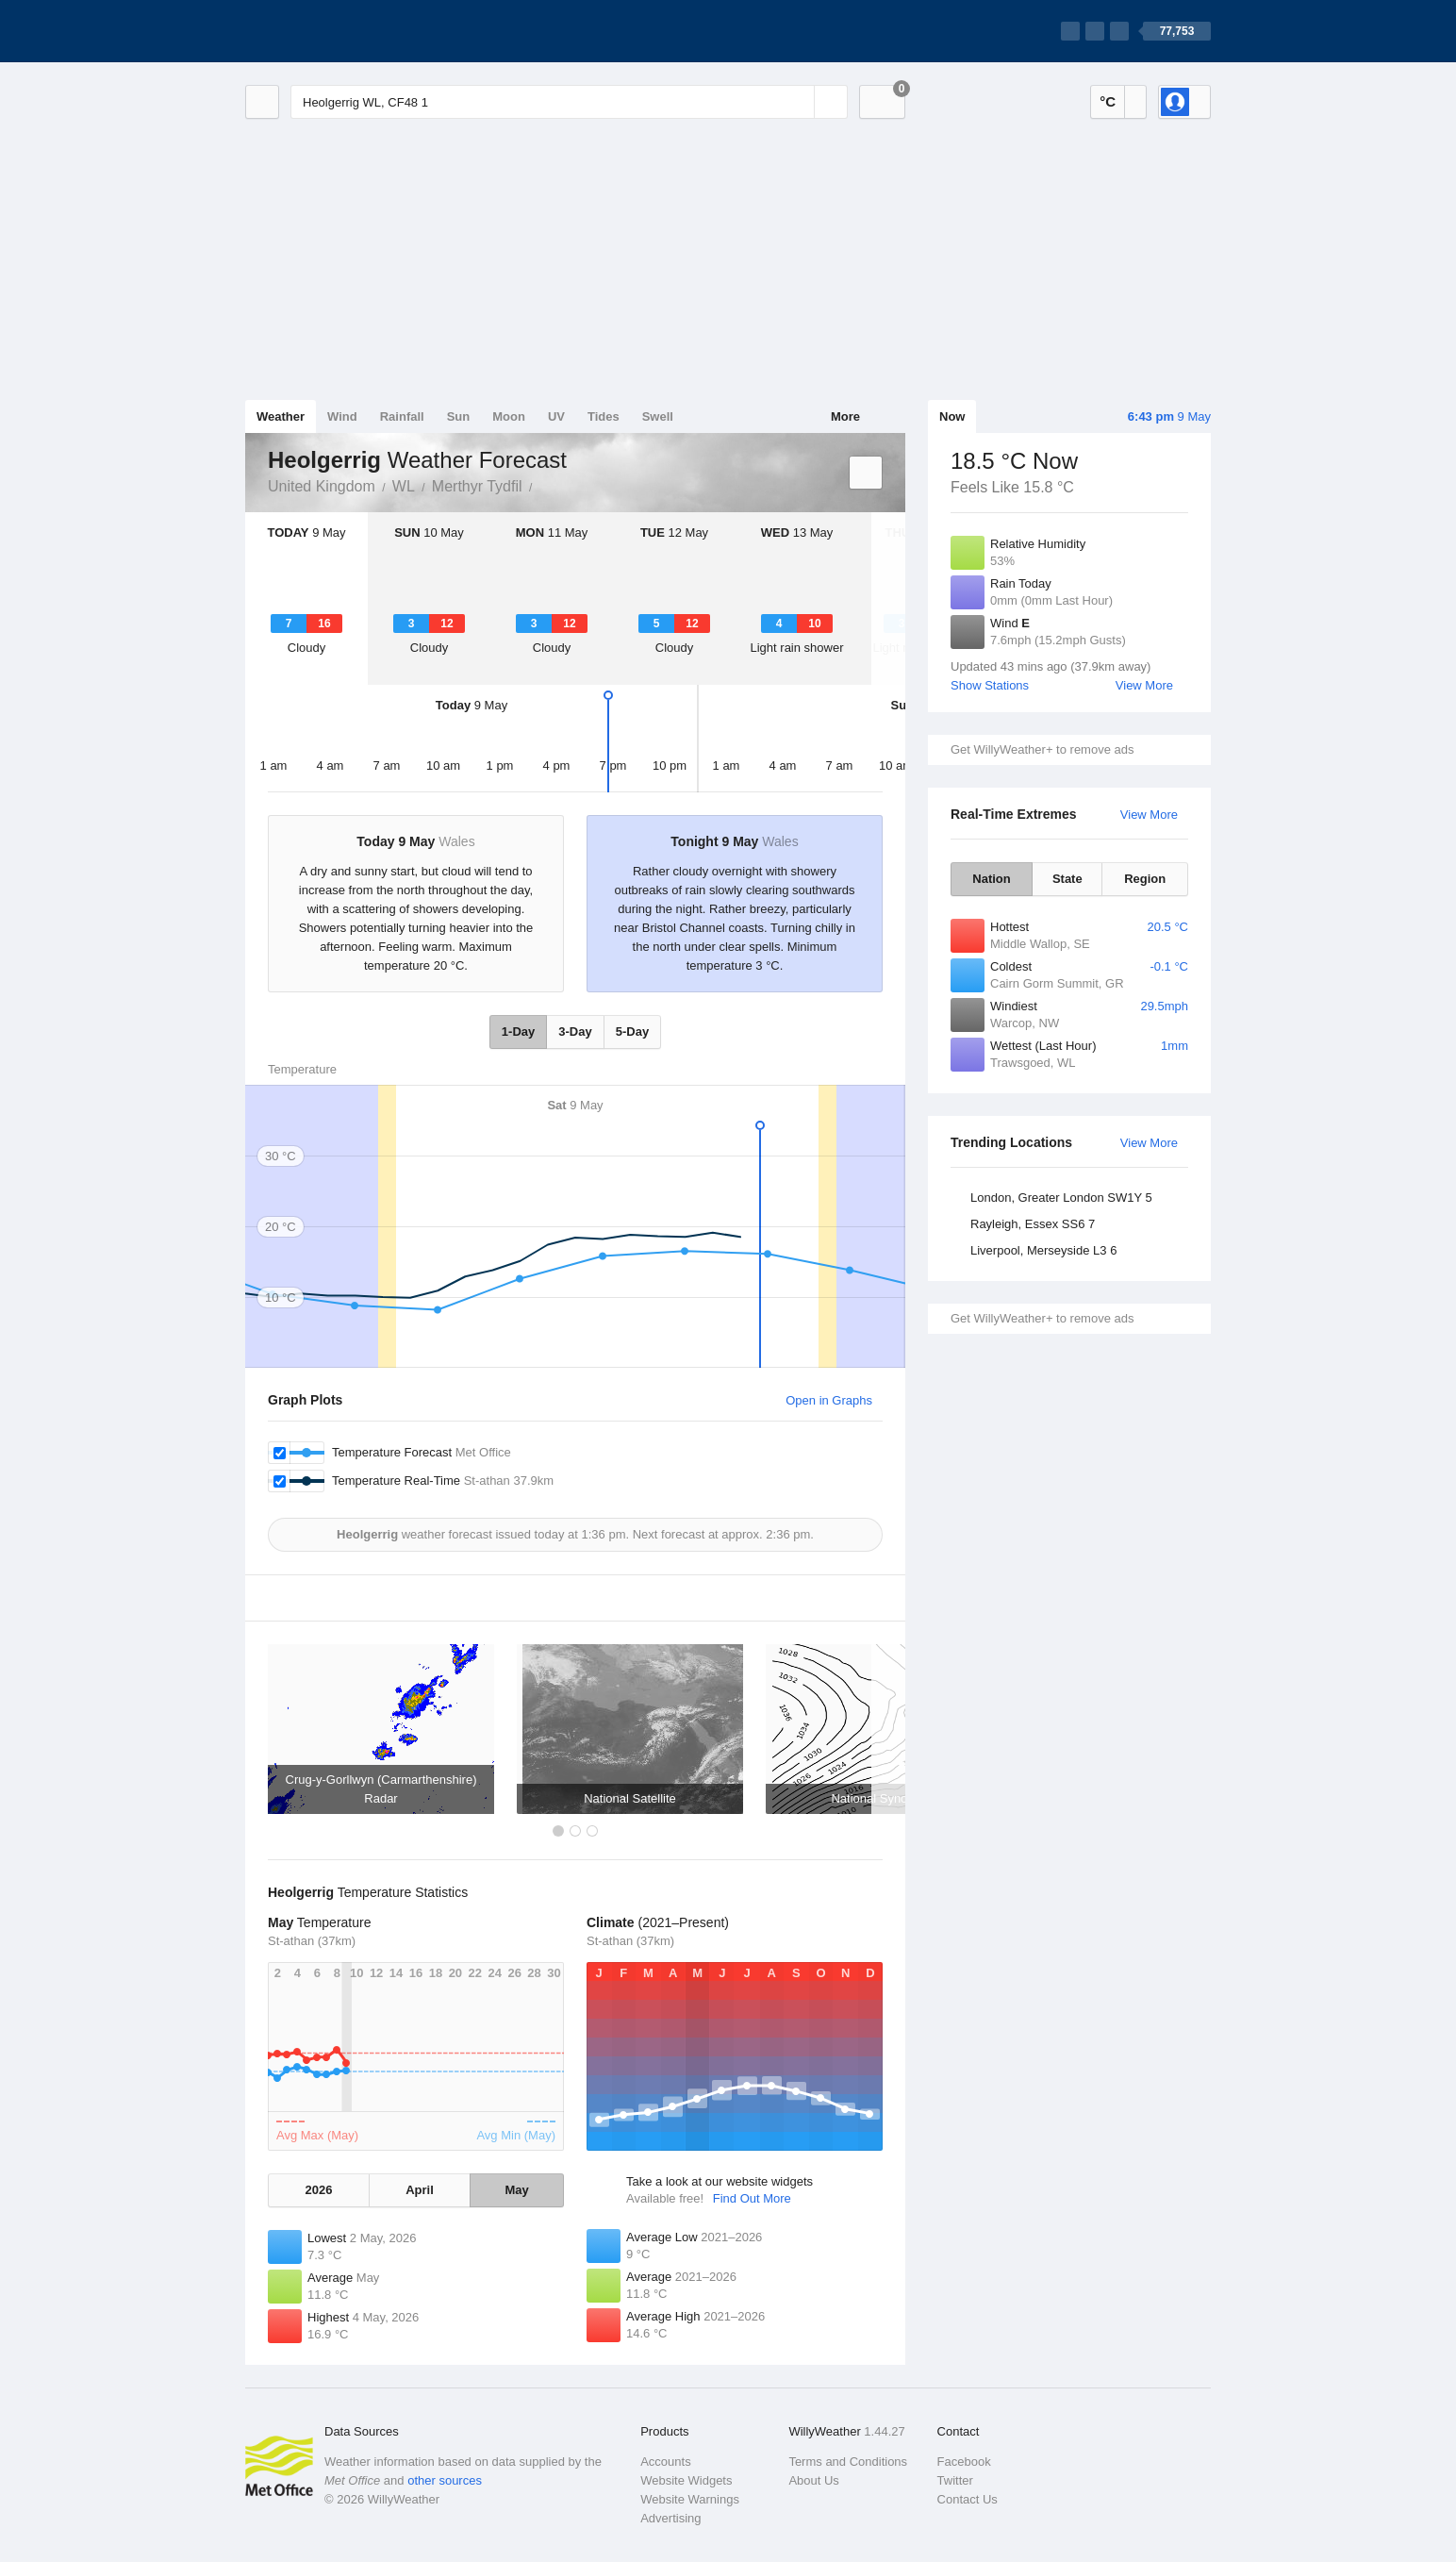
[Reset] (797, 101)
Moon (508, 416)
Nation (991, 879)
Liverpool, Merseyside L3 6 (1043, 1250)
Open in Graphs (829, 1400)
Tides (603, 416)
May (516, 2190)
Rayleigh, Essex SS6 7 (1032, 1224)
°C (1108, 101)
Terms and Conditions (847, 2461)
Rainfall (402, 416)
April (419, 2190)
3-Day (574, 1031)
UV (556, 416)
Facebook (964, 2461)
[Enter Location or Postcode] (569, 102)
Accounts (665, 2461)
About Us (813, 2480)
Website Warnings (689, 2499)
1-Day (518, 1031)
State (1067, 879)
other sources (444, 2480)
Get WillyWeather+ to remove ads (1042, 749)
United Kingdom (321, 486)
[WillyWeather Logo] (333, 31)
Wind (342, 416)
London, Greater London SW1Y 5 (1061, 1197)
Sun (459, 416)
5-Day (632, 1031)
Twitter (955, 2480)
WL (403, 486)
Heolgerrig (543, 484)
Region (1145, 879)
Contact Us (967, 2499)
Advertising (670, 2518)
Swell (657, 416)
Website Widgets (686, 2480)
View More (1144, 685)
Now (952, 416)
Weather (280, 416)
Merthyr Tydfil (477, 486)
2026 (318, 2190)
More (845, 416)
